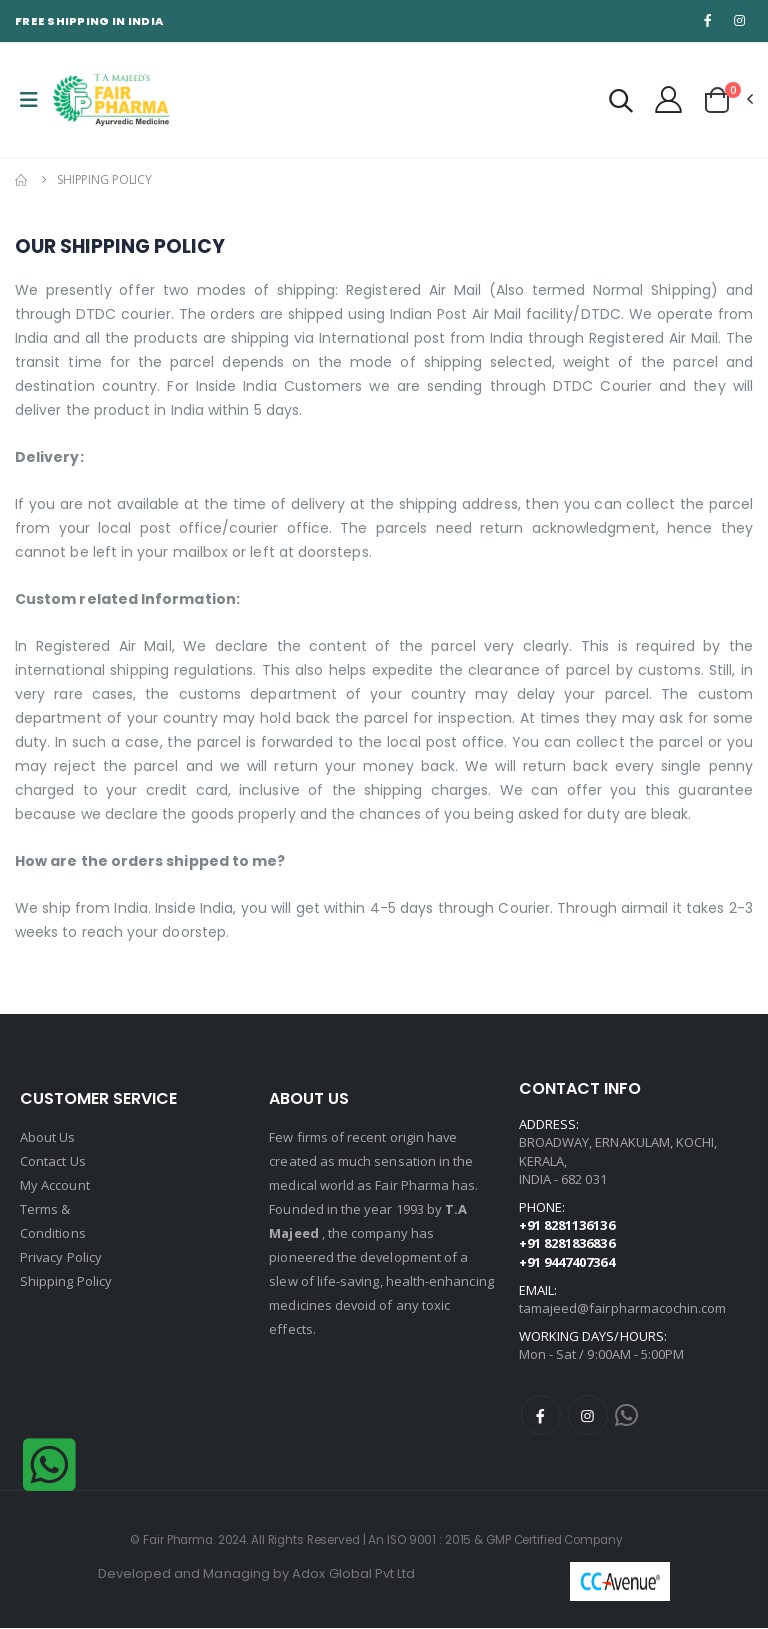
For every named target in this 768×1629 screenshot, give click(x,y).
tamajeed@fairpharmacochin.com (623, 1308)
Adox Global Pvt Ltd (353, 1574)
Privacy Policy (61, 1257)
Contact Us (53, 1161)
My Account (55, 1185)
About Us (48, 1137)
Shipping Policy (66, 1281)
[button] (621, 103)
